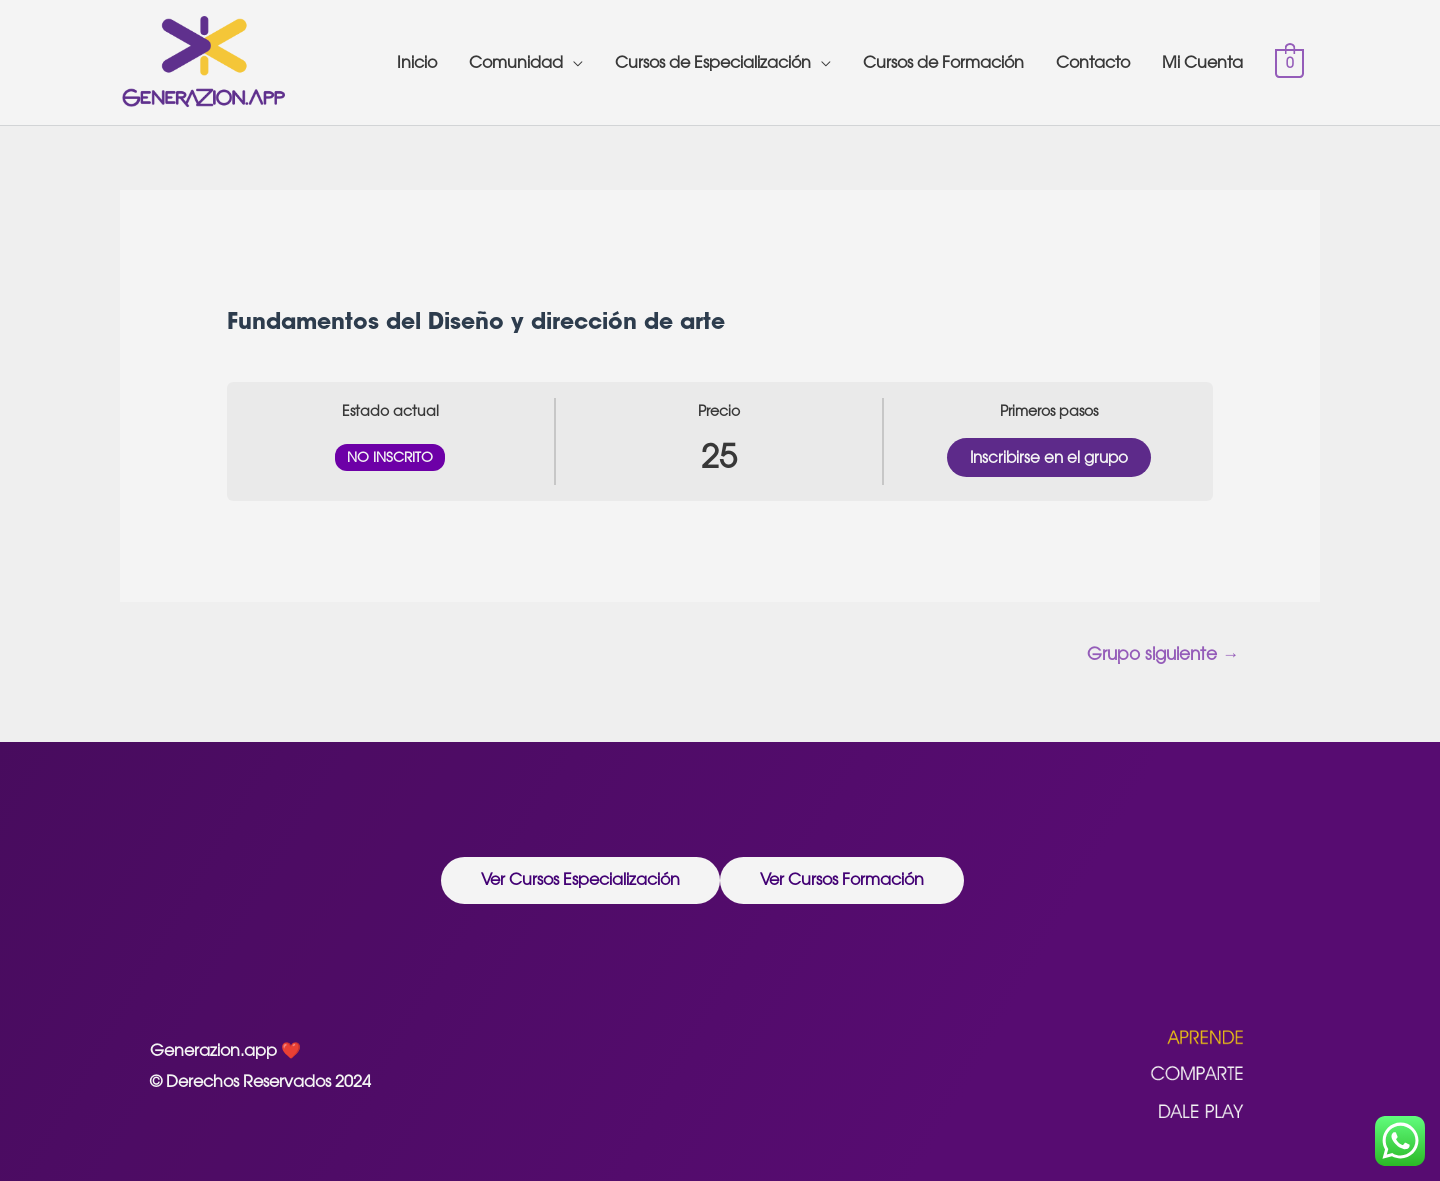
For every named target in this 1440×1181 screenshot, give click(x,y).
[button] (580, 880)
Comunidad (516, 62)
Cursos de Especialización (713, 62)
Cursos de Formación (943, 62)
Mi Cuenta (1202, 62)
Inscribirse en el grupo (1049, 457)
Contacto (1093, 62)
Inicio (417, 62)
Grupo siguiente (1163, 654)
